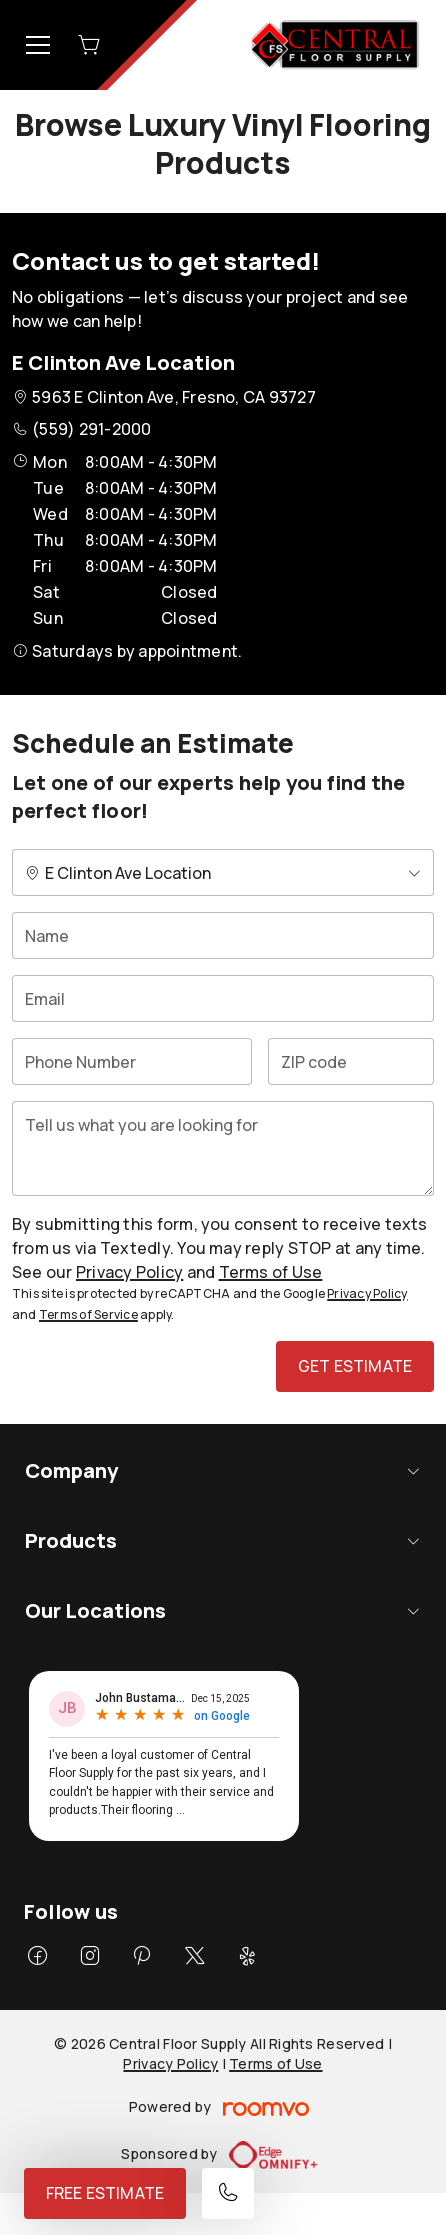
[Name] (223, 935)
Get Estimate (355, 1366)
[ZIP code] (351, 1061)
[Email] (223, 998)
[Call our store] (228, 2193)
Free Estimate (105, 2193)
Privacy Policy (129, 1272)
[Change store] (223, 872)
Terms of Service (88, 1314)
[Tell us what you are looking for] (223, 1148)
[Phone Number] (132, 1061)
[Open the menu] (38, 45)
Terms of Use (271, 1272)
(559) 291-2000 (91, 429)
